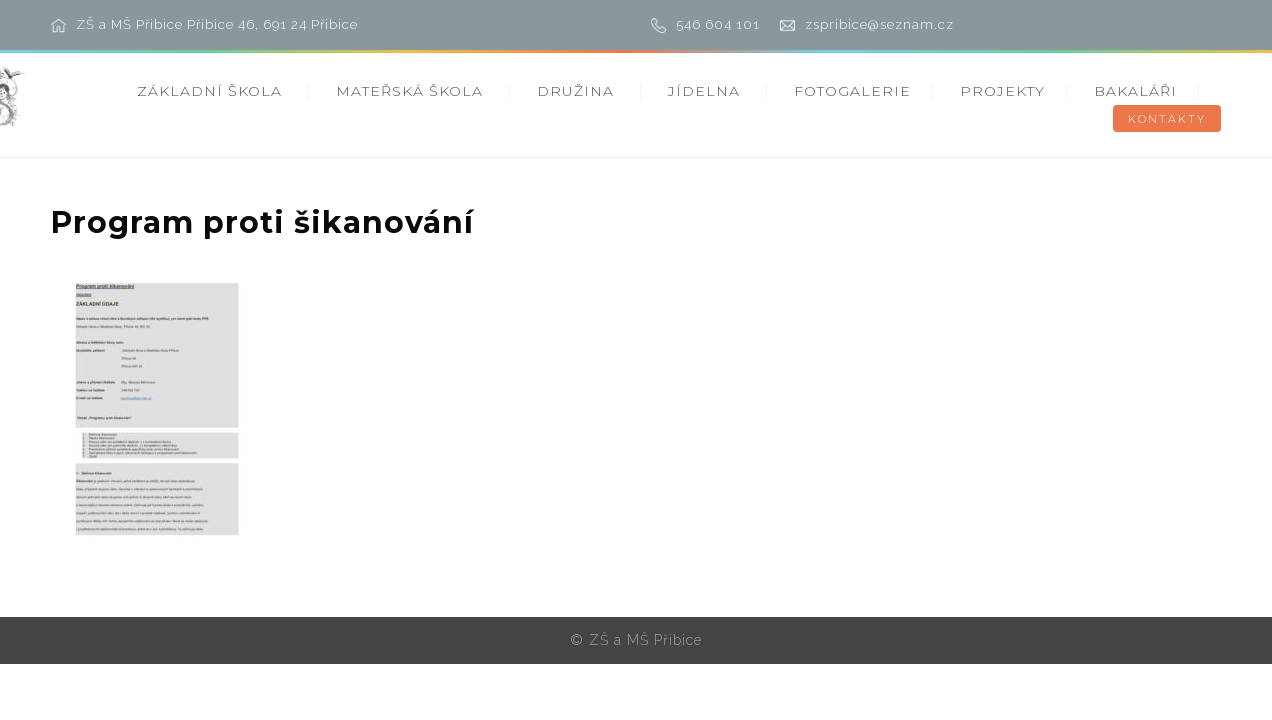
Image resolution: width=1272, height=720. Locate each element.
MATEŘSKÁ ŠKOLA (409, 91)
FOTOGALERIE (852, 91)
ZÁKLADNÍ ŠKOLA (209, 91)
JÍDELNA (704, 91)
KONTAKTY (1167, 119)
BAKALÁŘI (1135, 91)
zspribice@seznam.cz (879, 24)
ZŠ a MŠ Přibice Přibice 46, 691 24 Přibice (217, 24)
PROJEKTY (1002, 91)
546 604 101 (718, 24)
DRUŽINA (575, 91)
